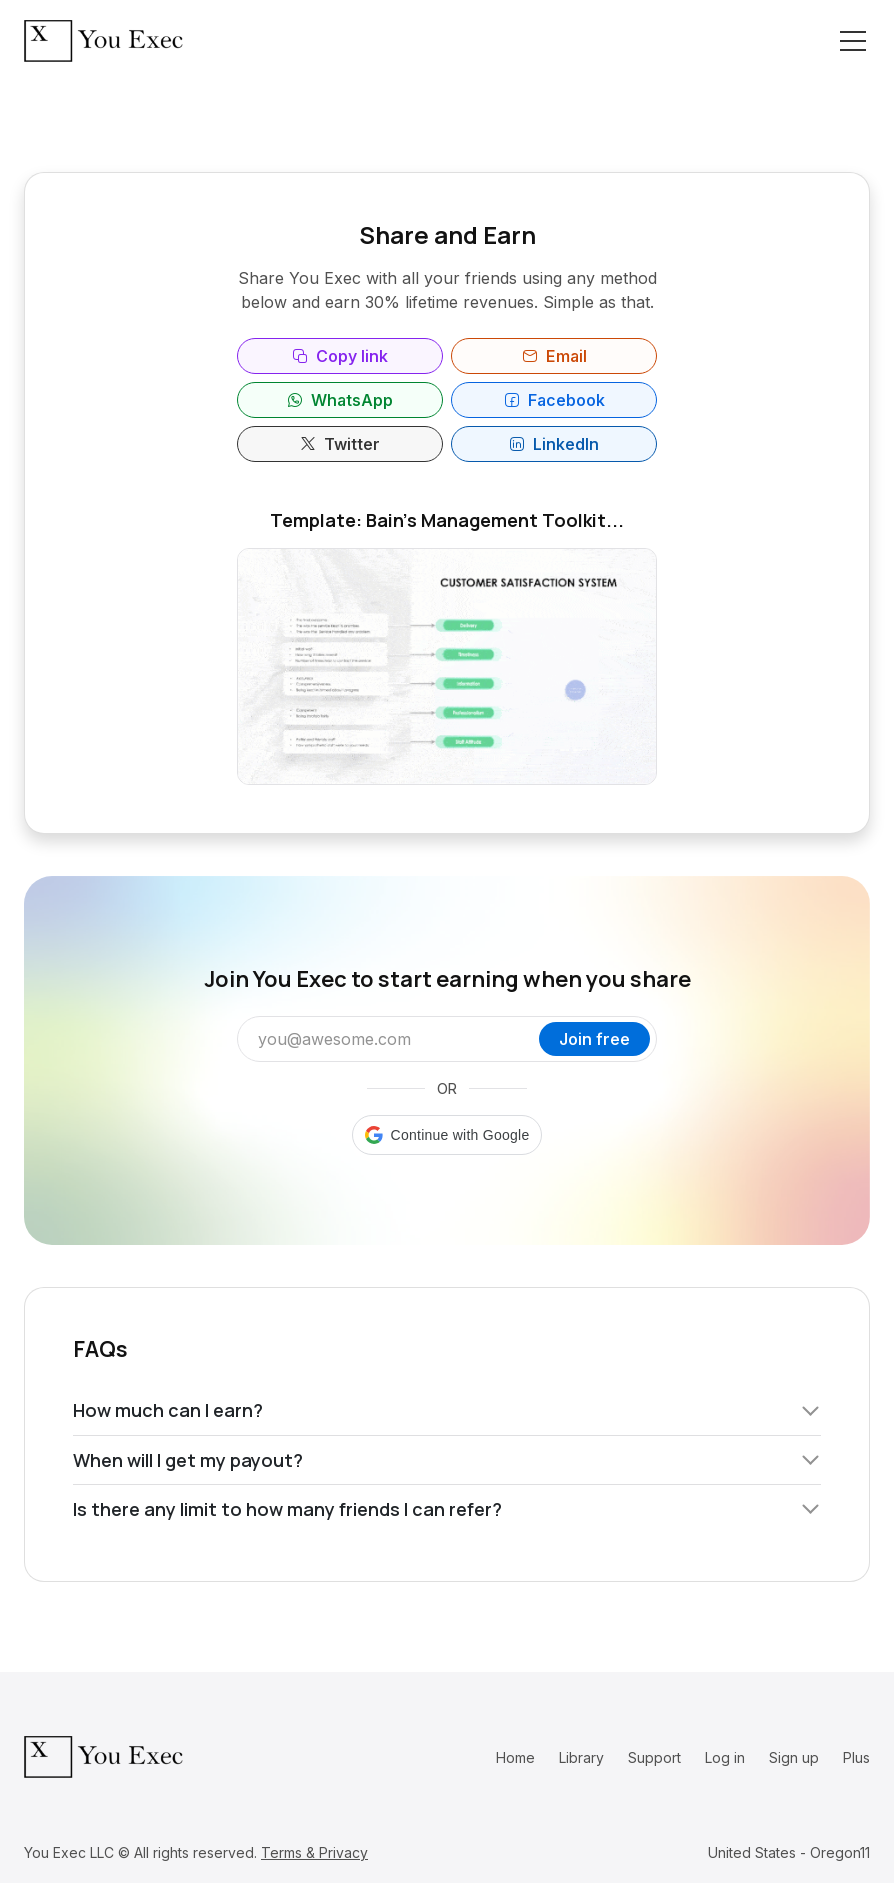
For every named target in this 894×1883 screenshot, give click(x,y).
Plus (856, 1757)
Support (654, 1757)
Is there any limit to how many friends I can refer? (447, 1509)
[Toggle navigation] (853, 41)
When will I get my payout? (447, 1460)
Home (515, 1757)
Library (581, 1757)
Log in (725, 1757)
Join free (594, 1039)
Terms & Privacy (314, 1852)
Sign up (794, 1757)
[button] (447, 1135)
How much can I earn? (447, 1410)
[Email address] (393, 1039)
